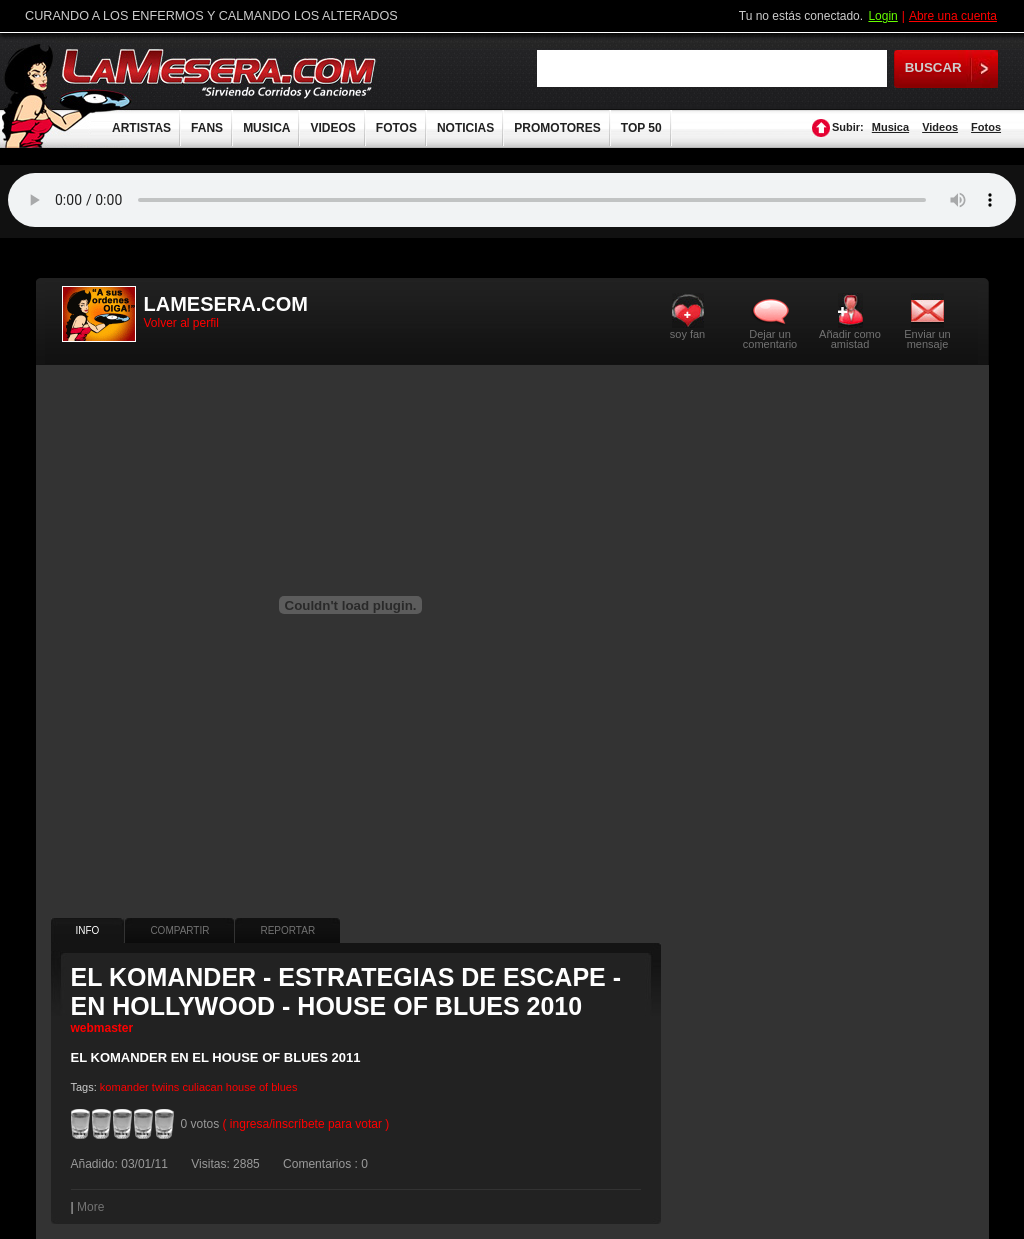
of (263, 1087)
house (241, 1087)
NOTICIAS (465, 128)
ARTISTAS (141, 128)
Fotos (986, 127)
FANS (207, 128)
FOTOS (396, 128)
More (90, 1207)
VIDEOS (332, 128)
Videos (940, 127)
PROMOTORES (557, 128)
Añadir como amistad (850, 338)
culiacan (202, 1087)
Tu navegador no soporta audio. (512, 200)
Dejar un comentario (770, 339)
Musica (890, 127)
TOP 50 (641, 128)
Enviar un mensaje (927, 338)
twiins (166, 1087)
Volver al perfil (181, 323)
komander (124, 1087)
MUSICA (266, 128)
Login (882, 16)
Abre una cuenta (953, 16)
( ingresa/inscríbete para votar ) (306, 1124)
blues (284, 1087)
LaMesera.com (220, 72)
